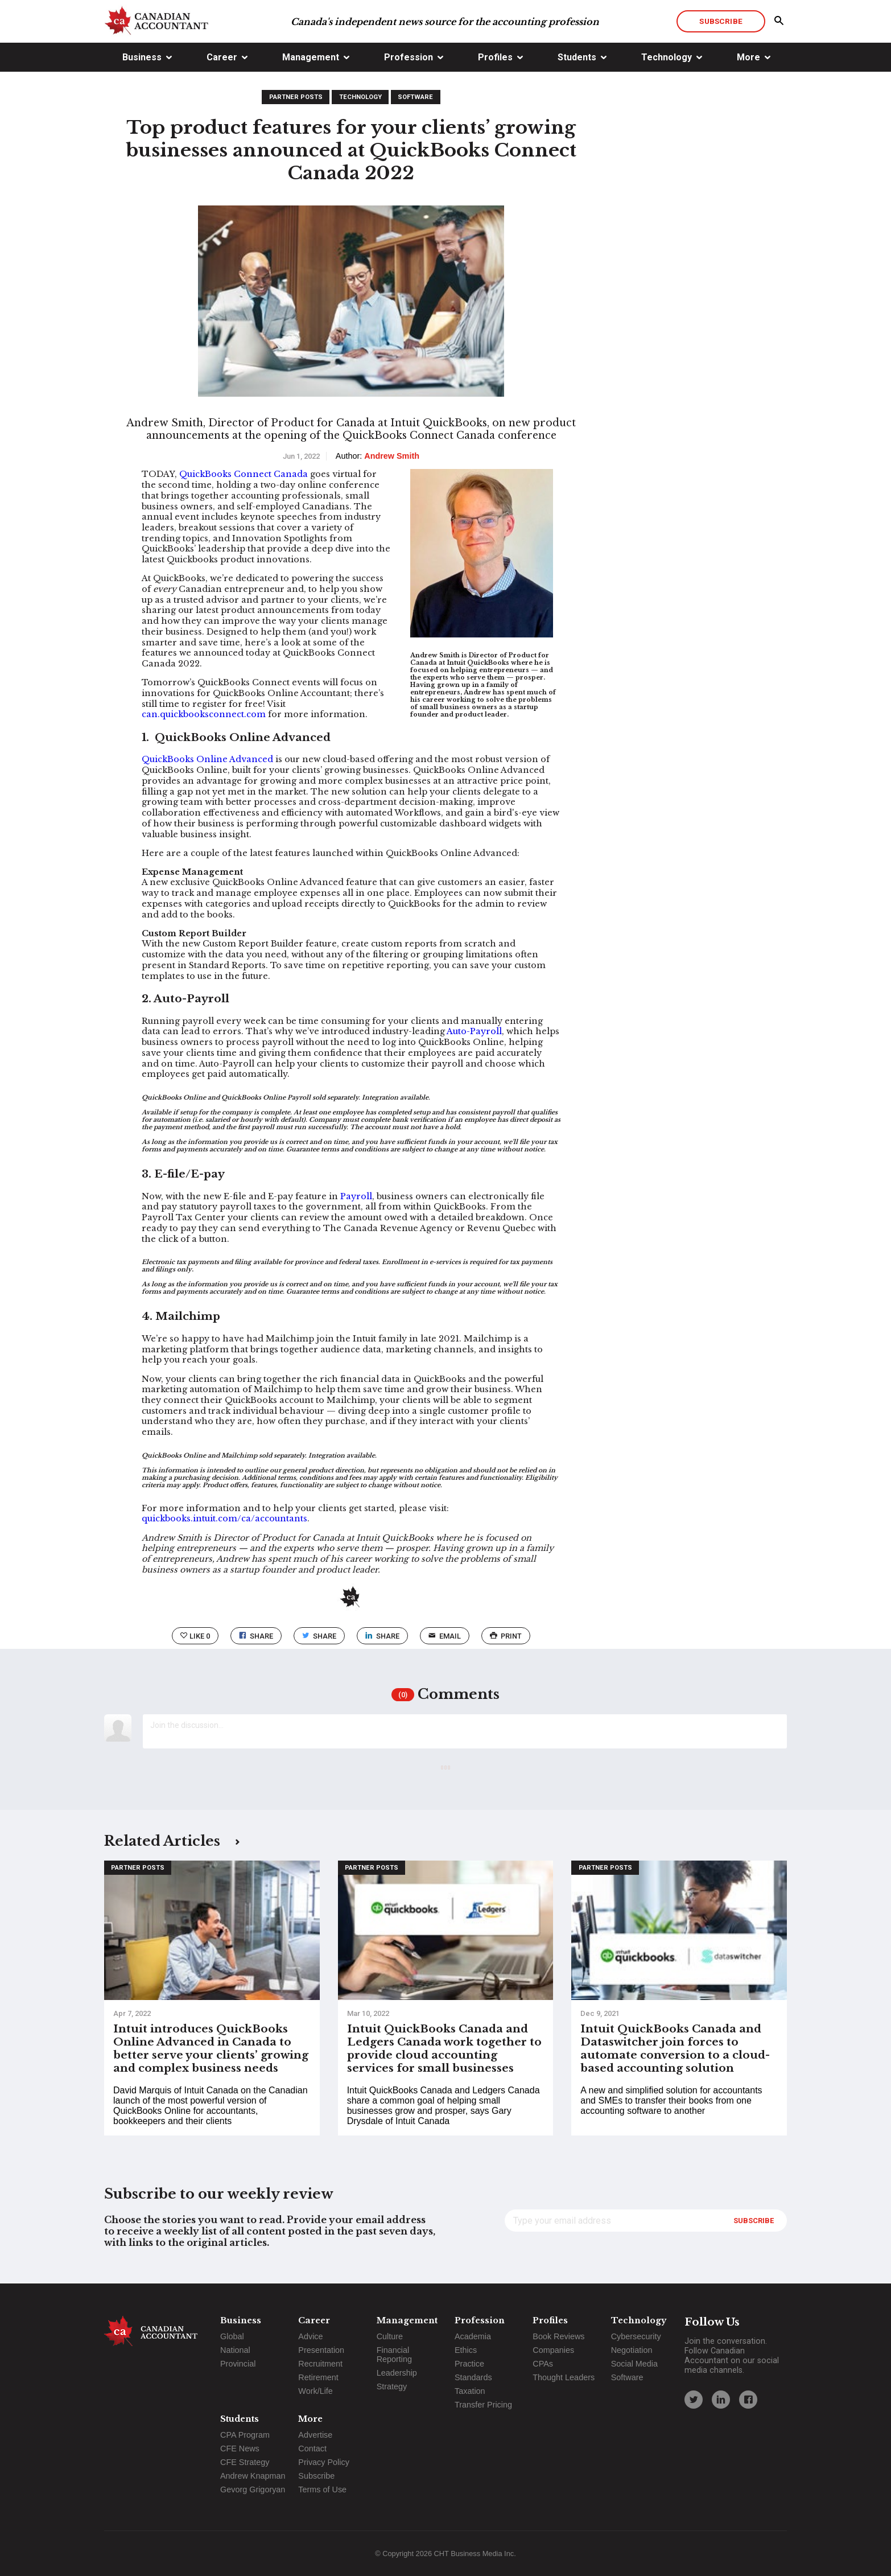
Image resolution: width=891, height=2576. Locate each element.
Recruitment (320, 2363)
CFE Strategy (244, 2462)
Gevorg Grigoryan (252, 2489)
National (235, 2350)
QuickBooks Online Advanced (207, 759)
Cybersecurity (636, 2336)
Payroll (356, 1196)
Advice (310, 2336)
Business (142, 57)
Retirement (318, 2377)
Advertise (315, 2434)
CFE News (239, 2448)
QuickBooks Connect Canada (243, 474)
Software (415, 97)
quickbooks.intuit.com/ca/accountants (224, 1518)
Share (256, 1636)
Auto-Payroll (474, 1031)
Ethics (466, 2350)
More (748, 57)
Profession (408, 57)
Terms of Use (322, 2489)
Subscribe (720, 21)
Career (222, 57)
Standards (473, 2377)
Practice (469, 2363)
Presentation (321, 2350)
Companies (553, 2350)
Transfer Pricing (483, 2404)
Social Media (634, 2363)
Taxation (470, 2391)
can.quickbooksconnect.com (204, 714)
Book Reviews (558, 2336)
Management (310, 57)
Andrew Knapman (252, 2475)
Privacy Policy (323, 2462)
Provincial (237, 2363)
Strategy (392, 2386)
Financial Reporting (394, 2354)
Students (577, 57)
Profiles (495, 57)
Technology (666, 57)
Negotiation (632, 2350)
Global (232, 2336)
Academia (473, 2336)
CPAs (543, 2363)
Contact (312, 2448)
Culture (390, 2336)
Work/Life (315, 2391)
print (506, 1636)
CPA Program (245, 2434)
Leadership (397, 2372)
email (444, 1636)
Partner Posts (296, 97)
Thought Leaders (564, 2377)
